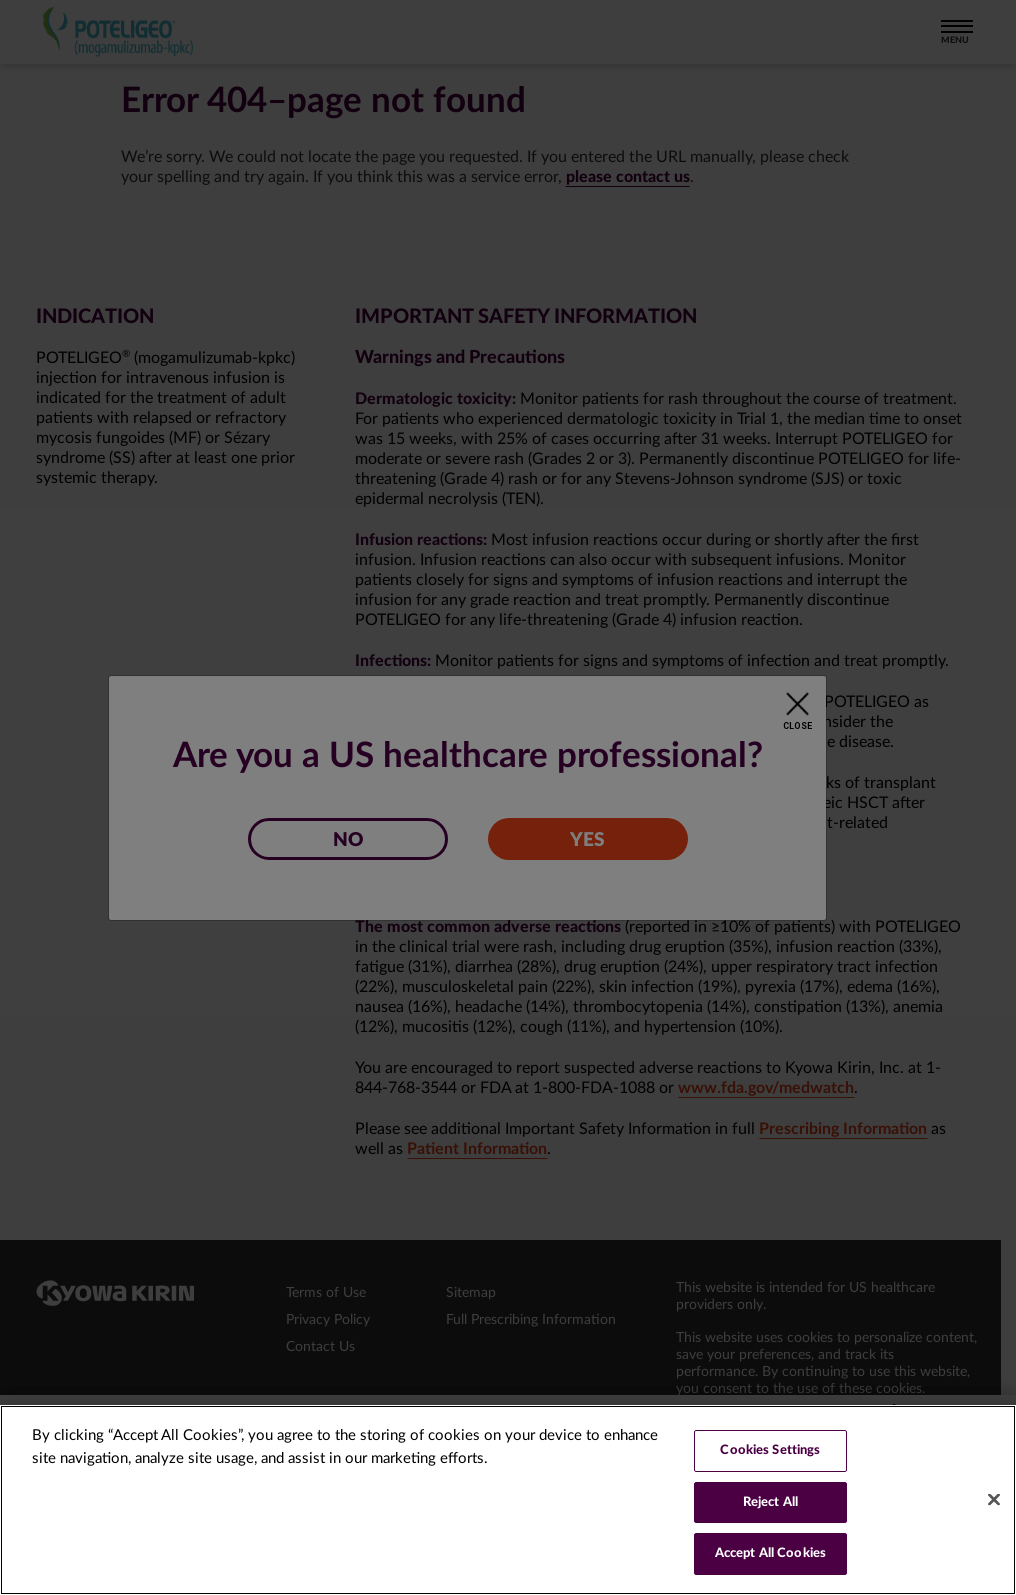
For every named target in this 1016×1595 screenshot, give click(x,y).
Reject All (770, 1502)
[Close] (994, 1500)
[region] (508, 1500)
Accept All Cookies (770, 1553)
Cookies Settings (770, 1450)
